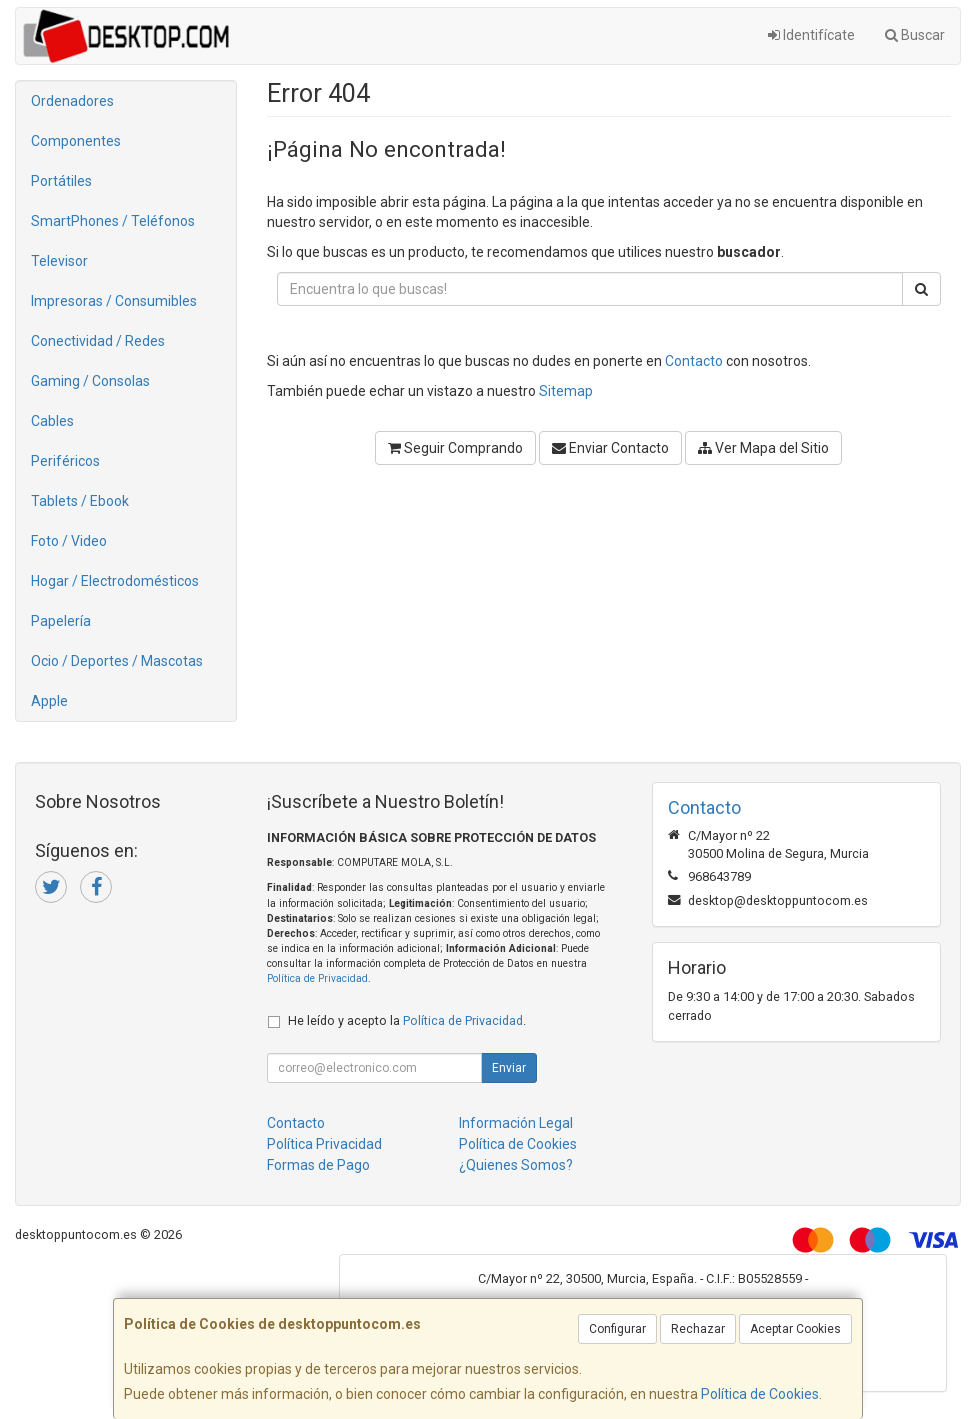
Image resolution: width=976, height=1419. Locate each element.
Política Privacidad (324, 1144)
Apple (49, 701)
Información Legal (516, 1123)
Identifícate (811, 35)
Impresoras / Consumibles (114, 301)
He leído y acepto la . (407, 1020)
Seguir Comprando (455, 448)
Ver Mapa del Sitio (763, 448)
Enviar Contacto (610, 448)
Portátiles (61, 181)
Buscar (915, 35)
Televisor (59, 261)
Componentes (76, 141)
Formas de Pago (318, 1165)
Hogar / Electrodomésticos (115, 581)
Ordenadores (72, 101)
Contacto (694, 361)
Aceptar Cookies (795, 1329)
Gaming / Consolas (90, 381)
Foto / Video (69, 541)
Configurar (617, 1329)
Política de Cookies (760, 1394)
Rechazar (698, 1329)
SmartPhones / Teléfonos (113, 221)
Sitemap (566, 391)
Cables (52, 421)
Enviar (509, 1068)
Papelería (61, 621)
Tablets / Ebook (80, 501)
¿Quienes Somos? (516, 1165)
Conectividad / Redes (98, 341)
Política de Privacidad (317, 978)
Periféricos (65, 461)
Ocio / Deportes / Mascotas (117, 661)
